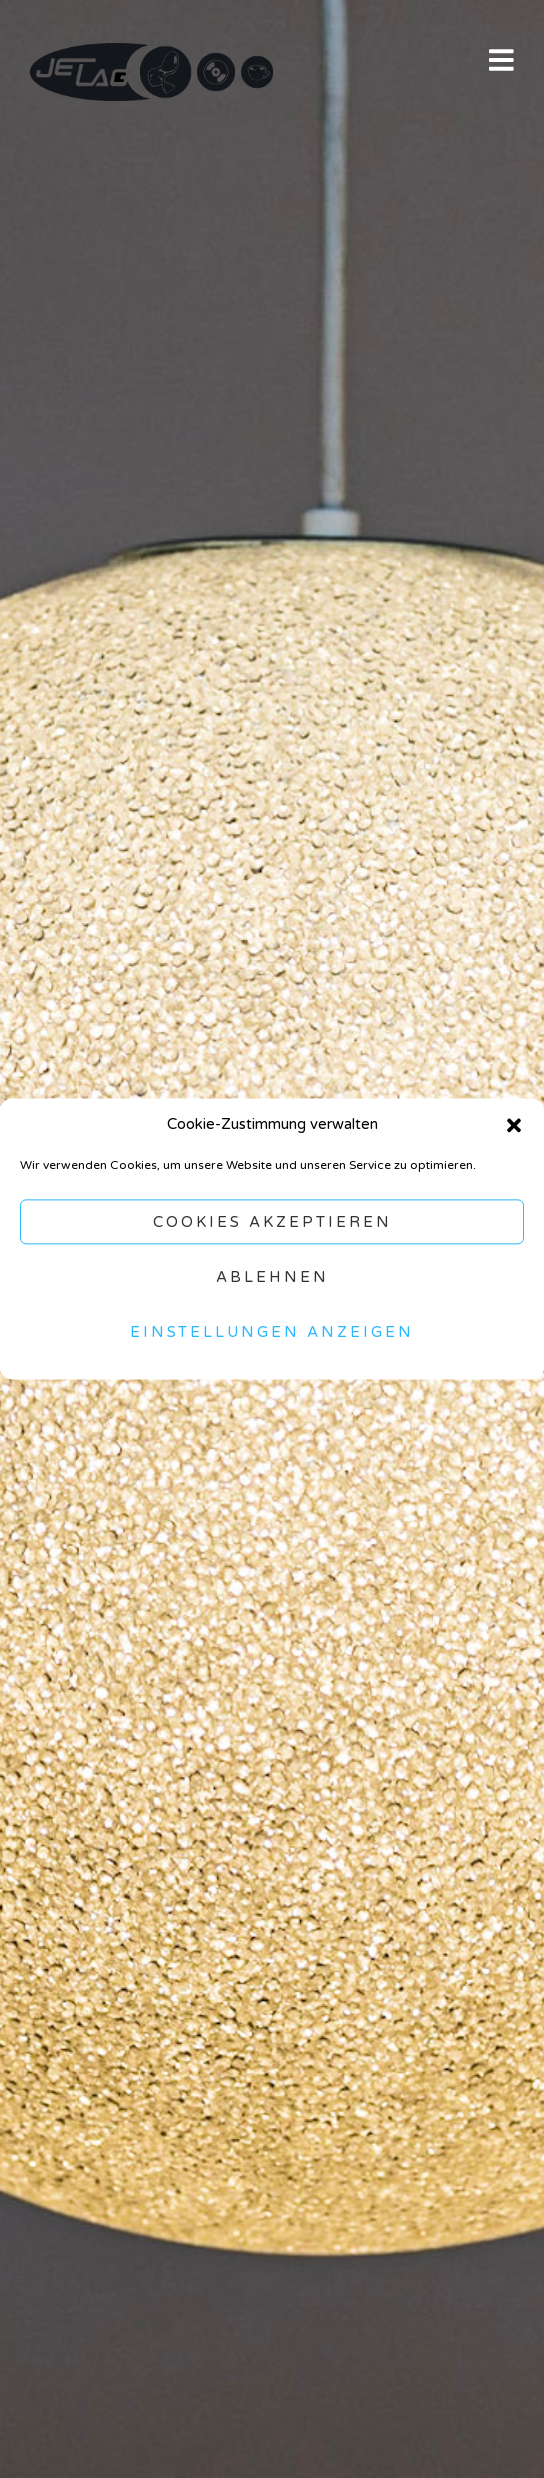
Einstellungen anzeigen (272, 1332)
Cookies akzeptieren (272, 1222)
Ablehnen (272, 1277)
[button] (514, 1125)
